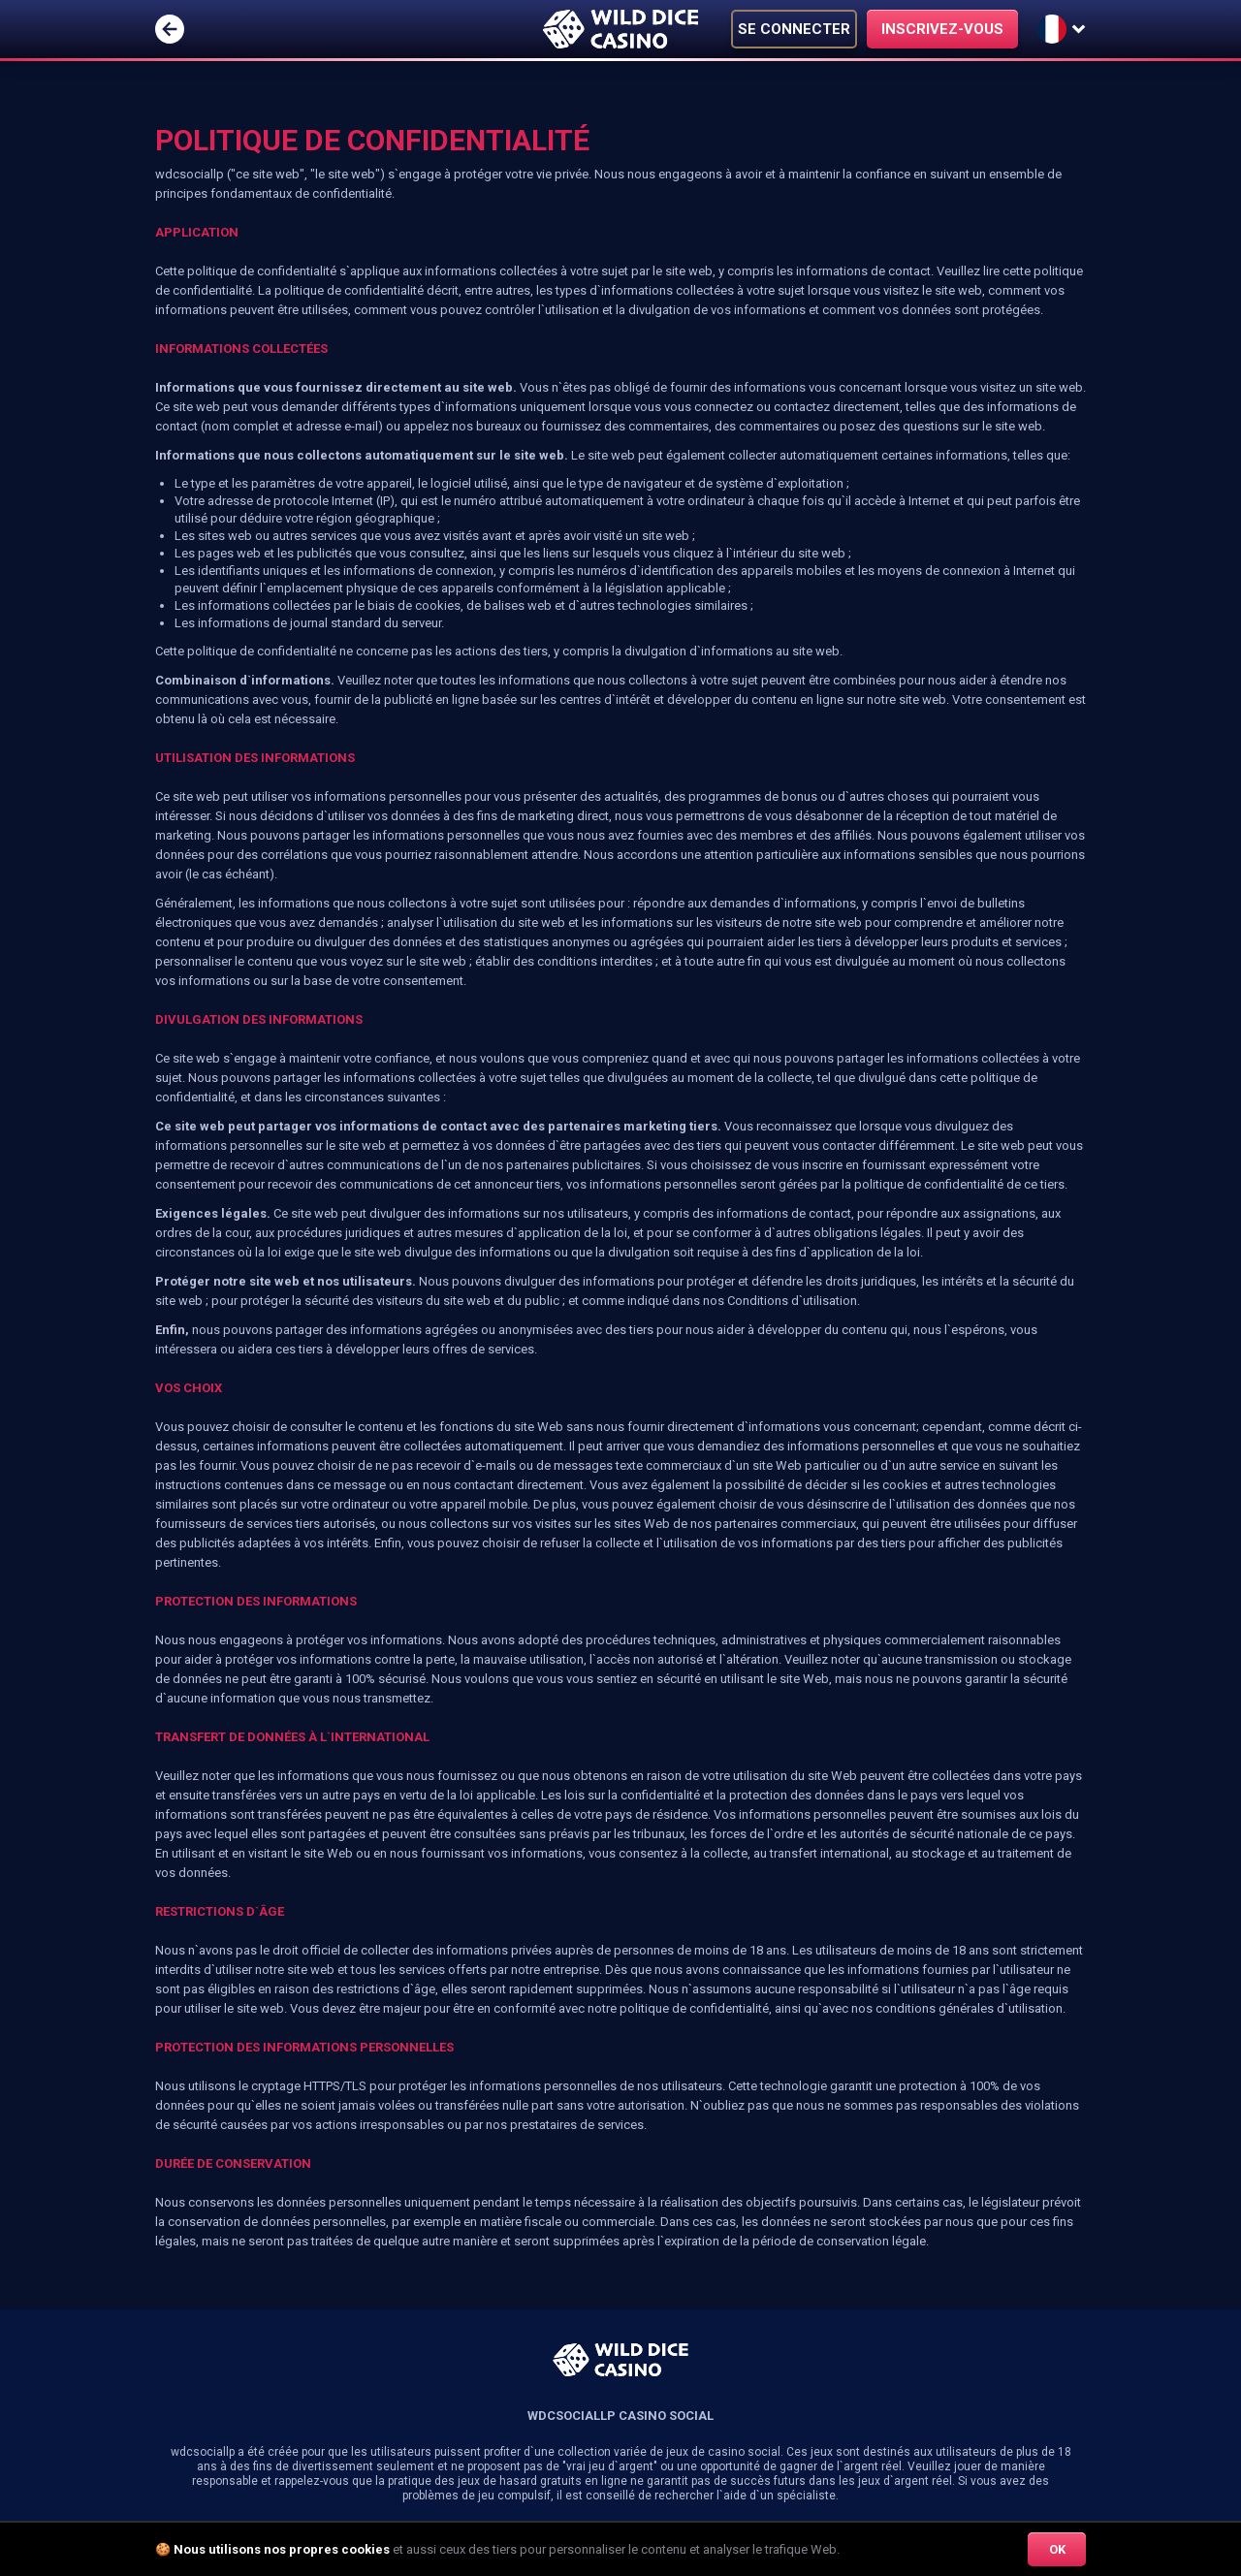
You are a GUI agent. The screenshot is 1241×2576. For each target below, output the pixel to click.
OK (1057, 2549)
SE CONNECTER (794, 29)
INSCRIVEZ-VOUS (942, 29)
